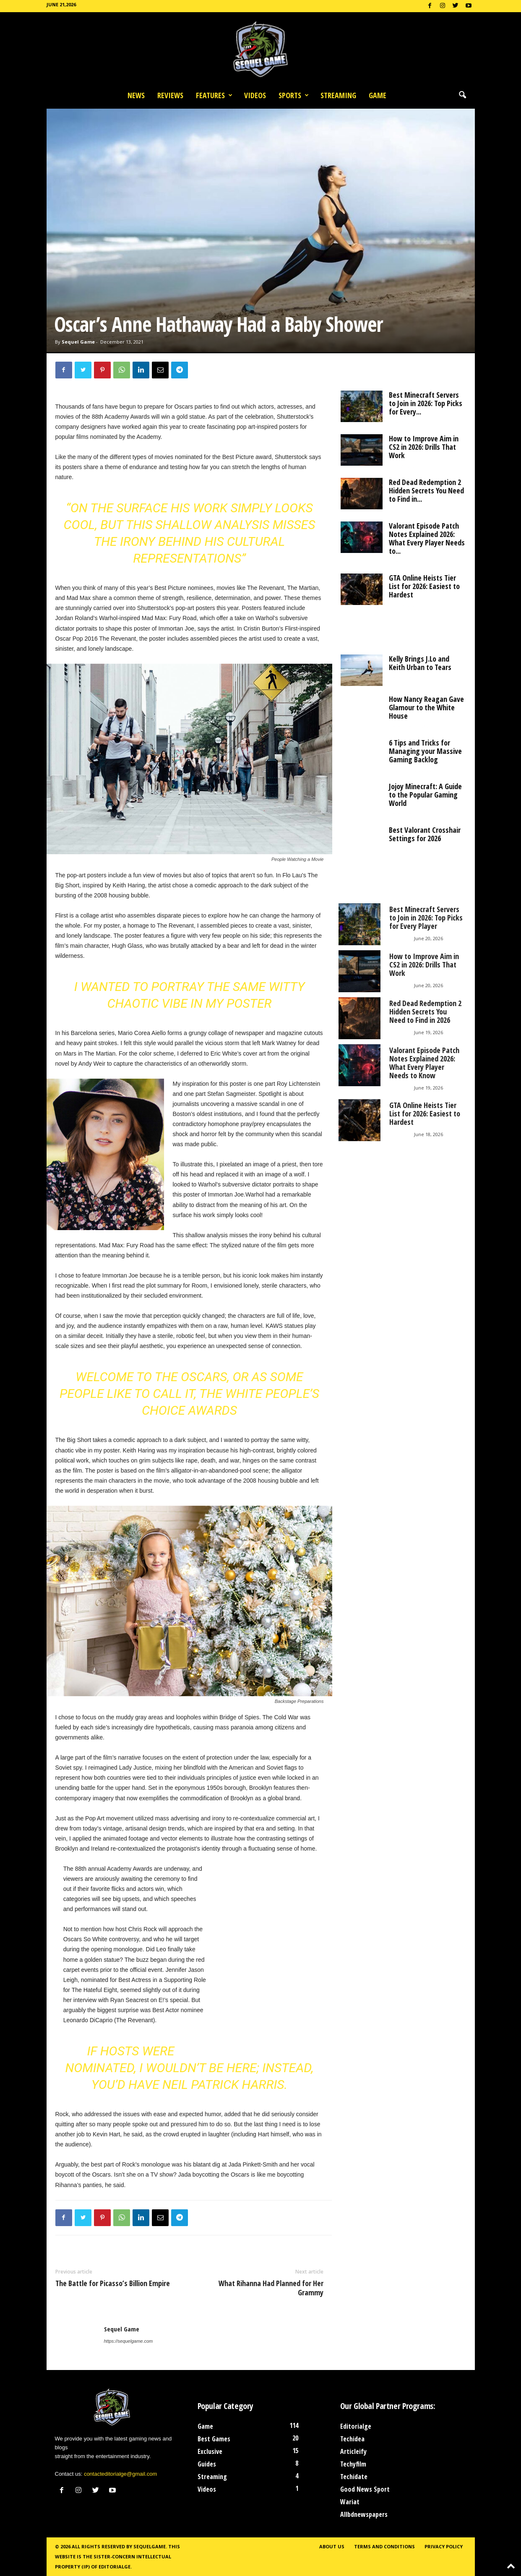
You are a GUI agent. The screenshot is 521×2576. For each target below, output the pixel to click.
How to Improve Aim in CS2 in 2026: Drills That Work (423, 446)
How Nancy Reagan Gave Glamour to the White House (426, 707)
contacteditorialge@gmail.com (120, 2474)
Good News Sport (365, 2489)
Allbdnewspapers (364, 2514)
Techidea (352, 2438)
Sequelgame (149, 2546)
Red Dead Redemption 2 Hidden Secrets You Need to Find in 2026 (425, 1011)
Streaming (338, 95)
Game (377, 95)
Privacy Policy (444, 2546)
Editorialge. (115, 2566)
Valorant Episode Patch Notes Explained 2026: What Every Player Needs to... (427, 538)
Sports (294, 95)
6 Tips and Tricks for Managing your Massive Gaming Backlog (425, 751)
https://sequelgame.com (128, 2341)
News (136, 95)
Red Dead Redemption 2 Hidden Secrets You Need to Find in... (426, 490)
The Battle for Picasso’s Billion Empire (112, 2283)
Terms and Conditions (384, 2546)
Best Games (214, 2438)
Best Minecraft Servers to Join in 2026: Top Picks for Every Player (426, 917)
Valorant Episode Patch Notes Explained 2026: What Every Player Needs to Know (424, 1062)
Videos (255, 95)
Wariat (349, 2501)
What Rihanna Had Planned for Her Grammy (271, 2288)
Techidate (353, 2476)
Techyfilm (353, 2464)
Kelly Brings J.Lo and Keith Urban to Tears (420, 663)
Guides (207, 2464)
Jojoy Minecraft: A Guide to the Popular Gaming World (425, 794)
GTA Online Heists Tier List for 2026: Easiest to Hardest (424, 586)
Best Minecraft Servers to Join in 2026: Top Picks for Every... (425, 403)
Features (214, 95)
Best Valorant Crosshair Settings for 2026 (425, 834)
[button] (462, 95)
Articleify (353, 2451)
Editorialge (355, 2426)
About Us (331, 2546)
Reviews (170, 95)
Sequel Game (78, 342)
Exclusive (210, 2451)
